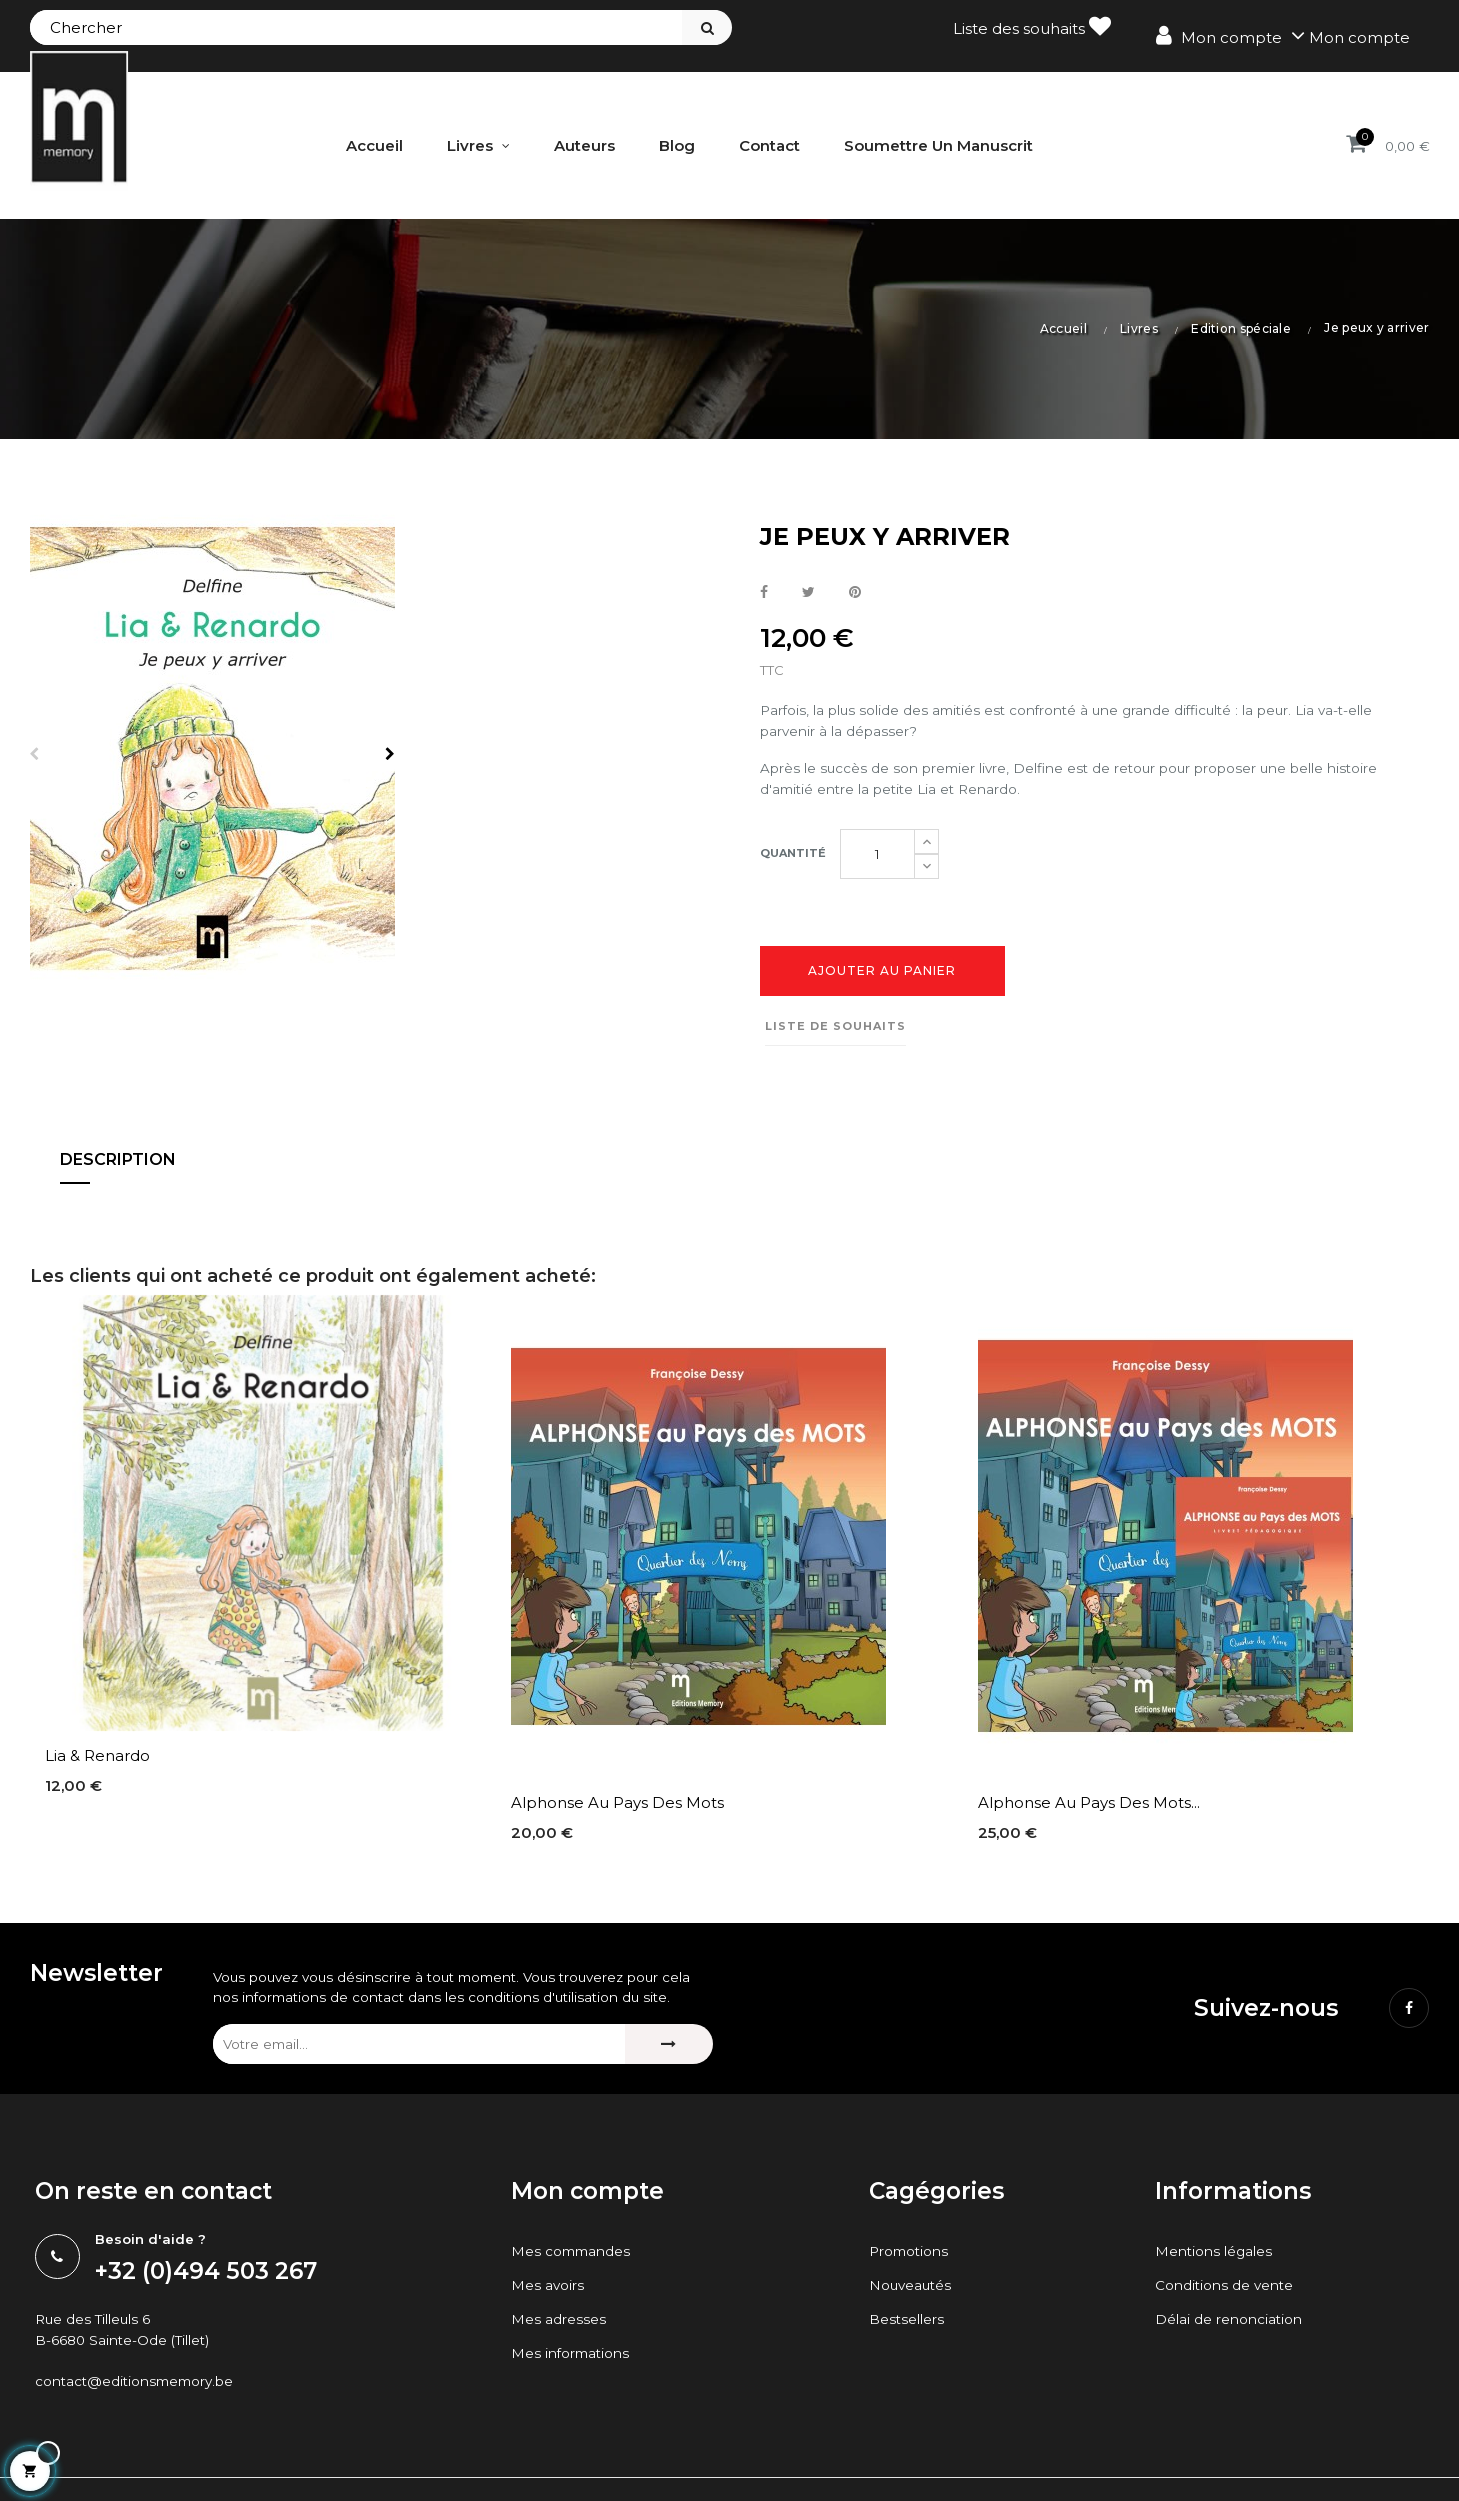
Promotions (913, 2290)
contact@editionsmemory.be (146, 2427)
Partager (764, 591)
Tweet (808, 591)
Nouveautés (915, 2324)
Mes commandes (577, 2290)
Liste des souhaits (1032, 26)
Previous (30, 753)
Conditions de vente (1231, 2324)
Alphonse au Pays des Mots (617, 1813)
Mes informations (576, 2392)
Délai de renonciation (1236, 2358)
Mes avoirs (550, 2324)
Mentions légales (1219, 2290)
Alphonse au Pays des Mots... (1089, 1813)
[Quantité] (877, 863)
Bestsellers (910, 2358)
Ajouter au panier (882, 982)
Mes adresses (562, 2358)
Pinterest (855, 591)
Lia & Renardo (97, 1767)
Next (395, 753)
